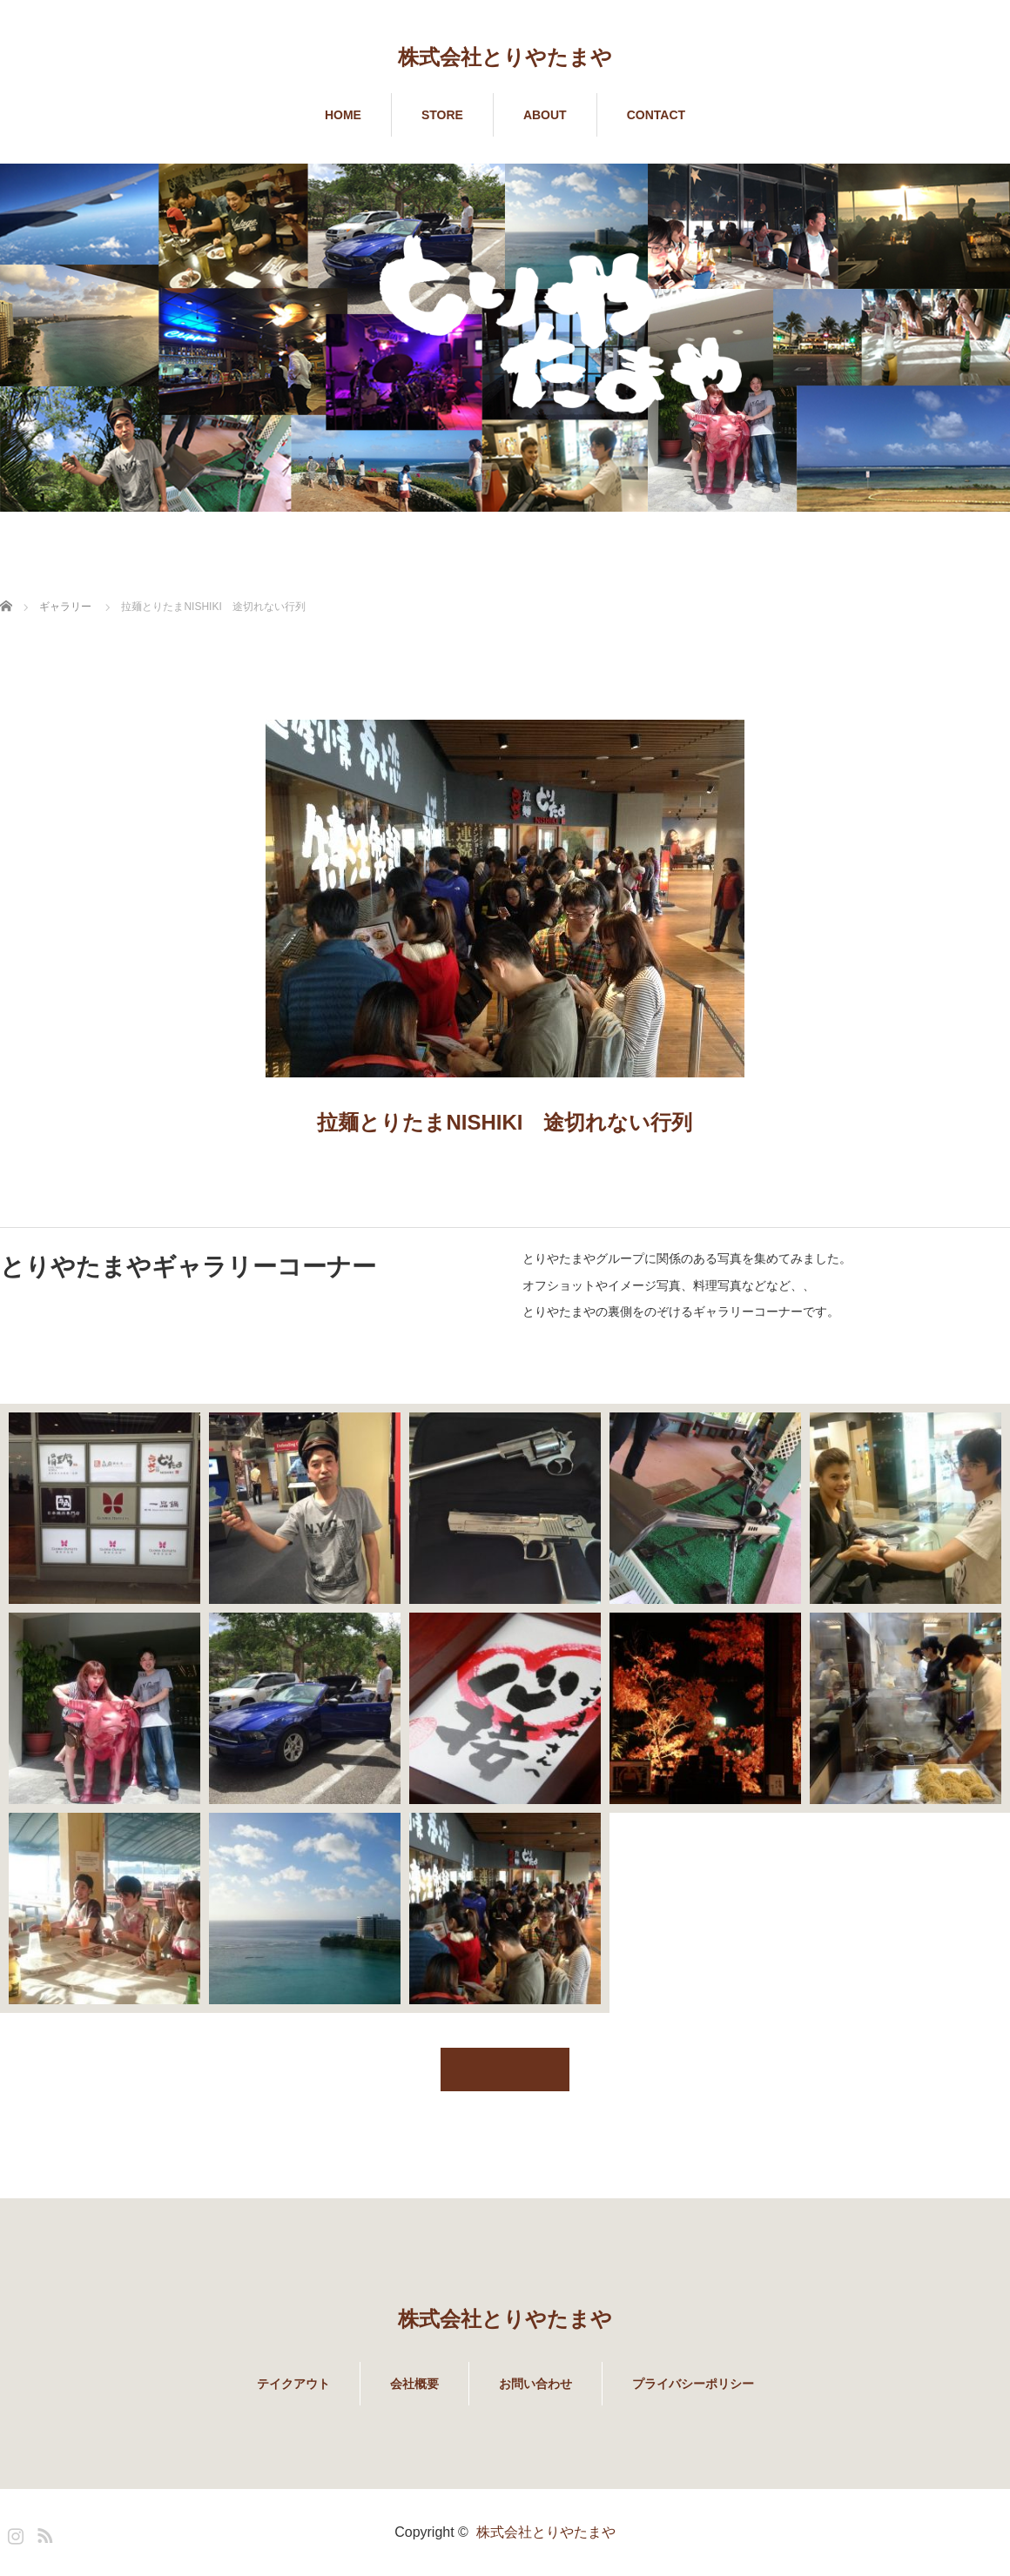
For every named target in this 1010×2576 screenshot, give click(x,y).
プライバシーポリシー (693, 2384)
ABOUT (545, 115)
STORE (442, 115)
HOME (343, 115)
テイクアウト (293, 2384)
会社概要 (414, 2384)
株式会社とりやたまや (505, 57)
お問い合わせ (535, 2384)
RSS (43, 2532)
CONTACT (656, 115)
